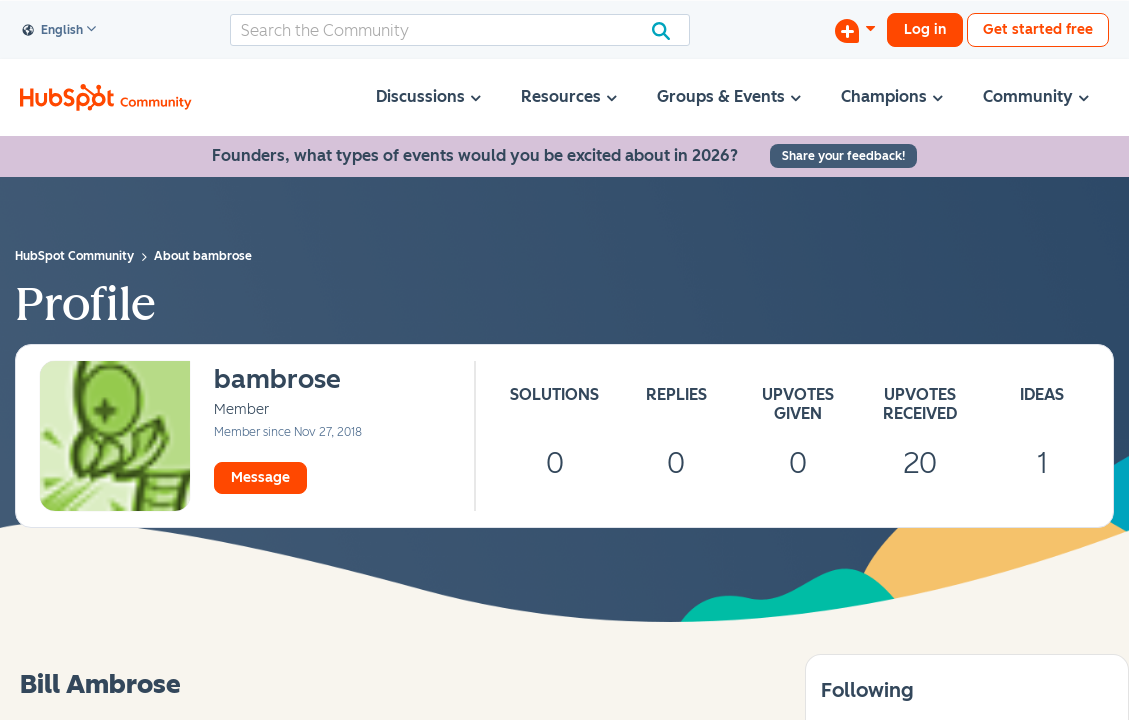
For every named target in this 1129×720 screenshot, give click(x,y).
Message (260, 477)
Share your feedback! (843, 156)
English (53, 31)
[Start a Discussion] (855, 30)
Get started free (1038, 29)
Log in (925, 29)
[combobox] (460, 30)
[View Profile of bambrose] (277, 380)
